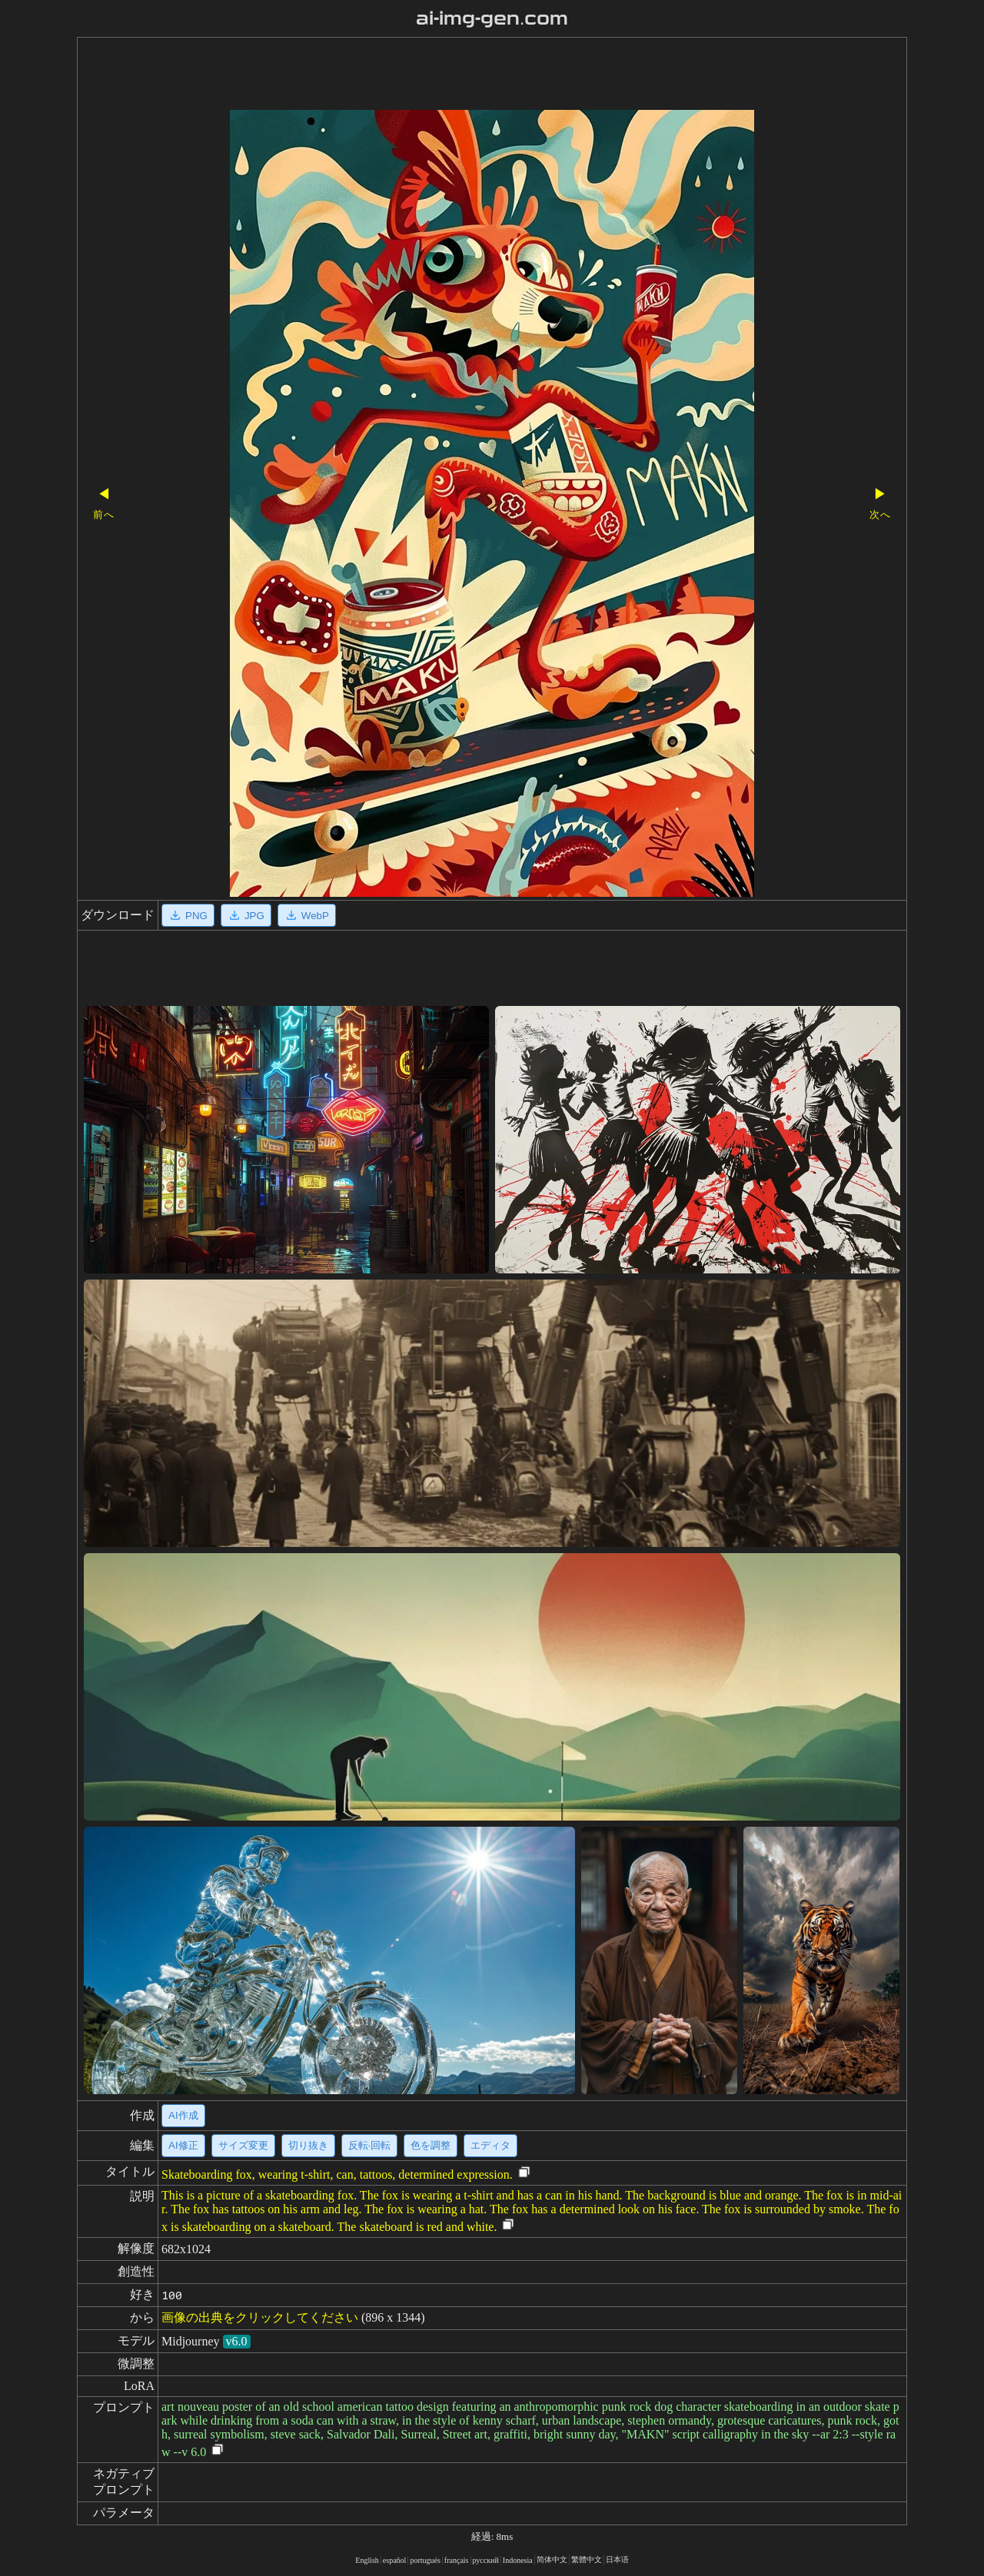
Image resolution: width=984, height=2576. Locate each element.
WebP (306, 915)
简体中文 (552, 2559)
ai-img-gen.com (492, 18)
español (395, 2560)
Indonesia (518, 2560)
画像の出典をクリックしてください (259, 2317)
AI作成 (183, 2115)
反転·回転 (369, 2145)
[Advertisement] (465, 75)
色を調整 (430, 2145)
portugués (425, 2560)
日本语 (617, 2559)
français (456, 2560)
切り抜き (308, 2145)
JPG (246, 915)
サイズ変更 (243, 2145)
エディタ (490, 2145)
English (367, 2560)
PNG (188, 915)
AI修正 (183, 2145)
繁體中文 (586, 2559)
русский (486, 2560)
